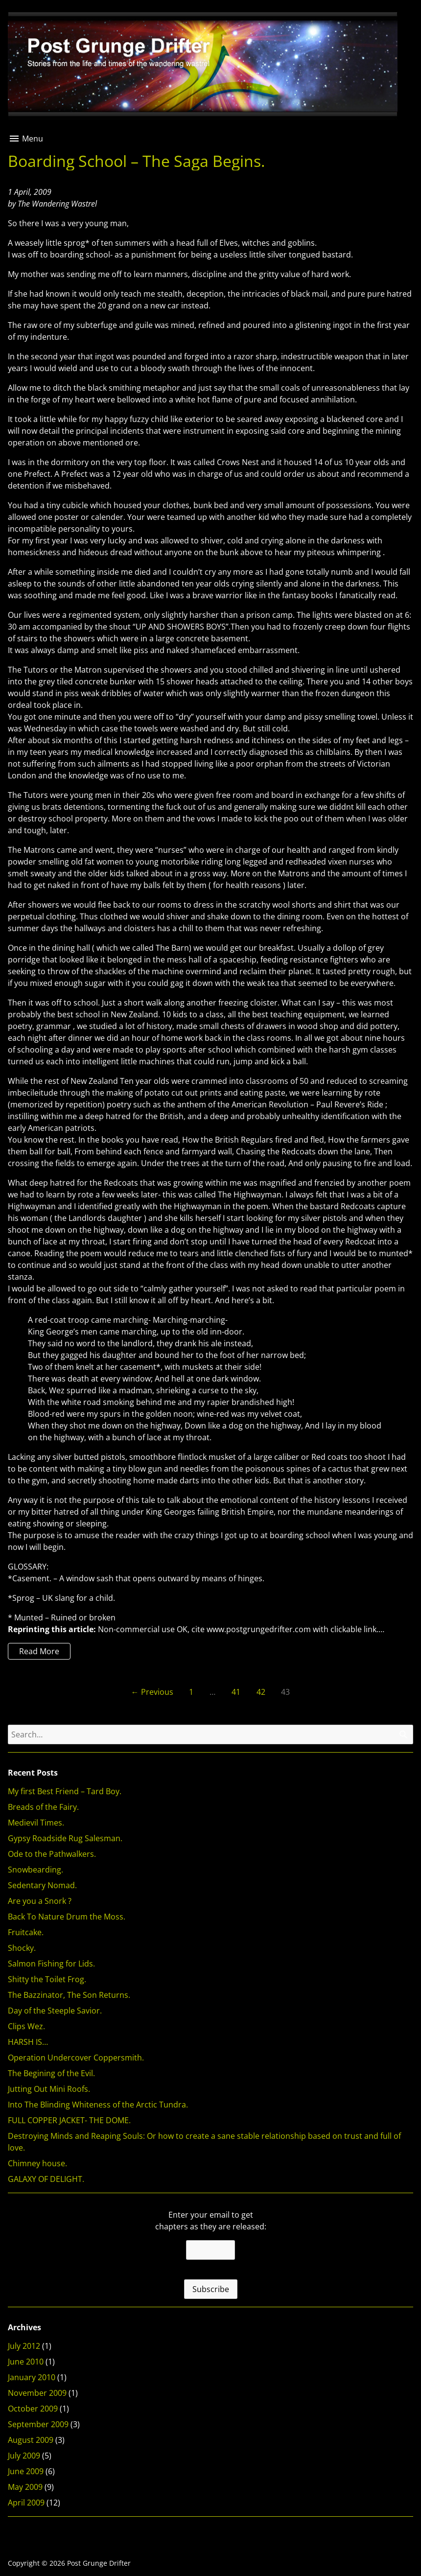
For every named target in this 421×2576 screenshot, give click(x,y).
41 (236, 1691)
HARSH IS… (28, 2042)
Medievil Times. (36, 1822)
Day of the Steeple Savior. (55, 2010)
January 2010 (31, 2377)
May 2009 (25, 2487)
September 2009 (38, 2424)
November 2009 (37, 2393)
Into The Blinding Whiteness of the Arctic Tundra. (98, 2104)
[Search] (403, 1734)
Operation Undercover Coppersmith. (76, 2057)
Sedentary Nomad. (42, 1885)
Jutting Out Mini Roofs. (49, 2089)
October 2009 (33, 2408)
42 (261, 1691)
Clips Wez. (26, 2026)
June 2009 (26, 2471)
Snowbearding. (35, 1869)
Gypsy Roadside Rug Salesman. (65, 1838)
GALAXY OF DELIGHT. (46, 2179)
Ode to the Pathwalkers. (52, 1854)
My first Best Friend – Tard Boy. (64, 1791)
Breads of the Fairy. (43, 1807)
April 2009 (26, 2502)
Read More (33, 1652)
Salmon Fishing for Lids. (51, 1963)
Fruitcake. (26, 1932)
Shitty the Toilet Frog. (47, 1979)
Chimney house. (37, 2163)
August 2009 (30, 2440)
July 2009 (24, 2455)
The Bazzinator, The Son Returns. (69, 1995)
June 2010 (26, 2361)
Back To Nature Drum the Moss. (66, 1916)
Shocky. (22, 1948)
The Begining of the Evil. (51, 2073)
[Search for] (210, 1734)
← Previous (152, 1691)
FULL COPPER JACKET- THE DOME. (69, 2120)
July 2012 (24, 2346)
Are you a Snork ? (39, 1901)
